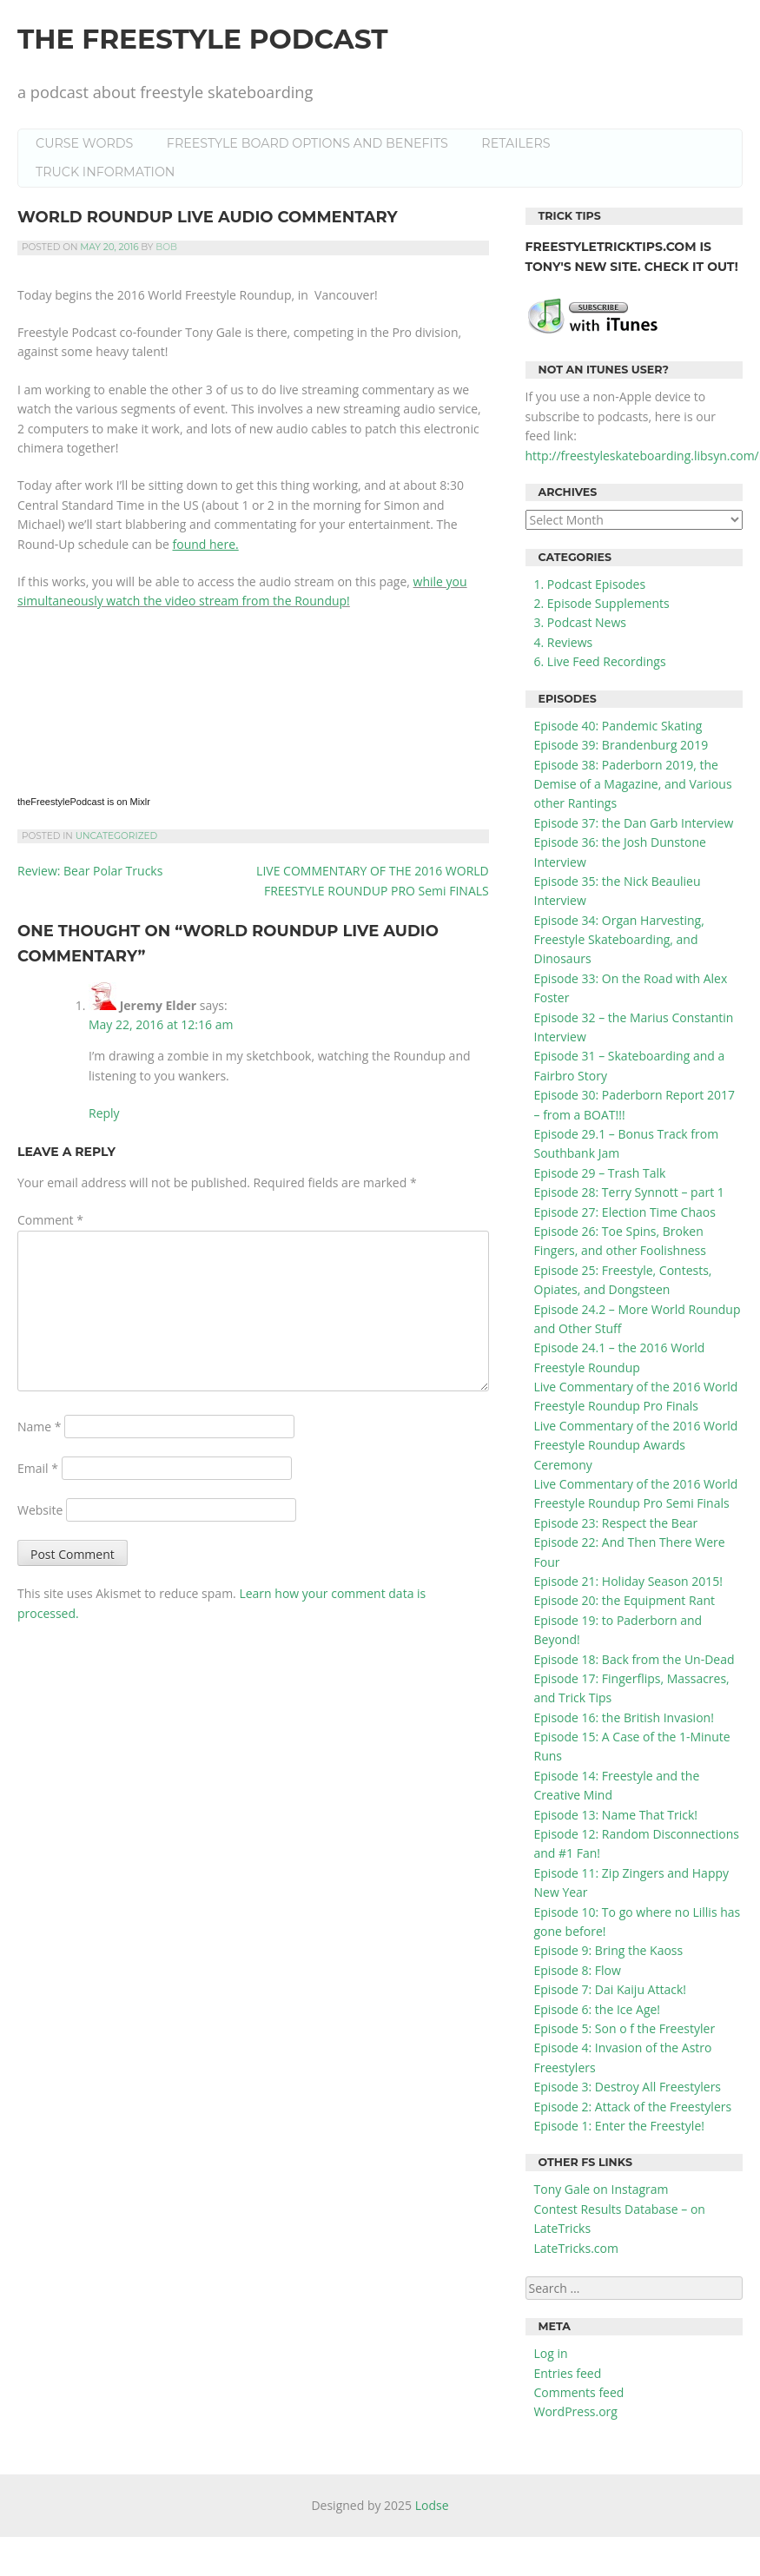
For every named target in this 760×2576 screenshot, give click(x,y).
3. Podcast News (580, 622)
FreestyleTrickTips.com (612, 246)
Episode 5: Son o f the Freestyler (625, 2028)
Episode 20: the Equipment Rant (625, 1600)
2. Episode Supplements (602, 603)
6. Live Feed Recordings (600, 661)
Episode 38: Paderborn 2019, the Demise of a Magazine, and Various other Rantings (633, 784)
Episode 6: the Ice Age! (597, 2009)
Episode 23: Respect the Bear (616, 1523)
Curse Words (84, 143)
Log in (551, 2353)
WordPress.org (576, 2411)
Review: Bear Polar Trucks (89, 870)
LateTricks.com (576, 2248)
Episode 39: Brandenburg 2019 (621, 744)
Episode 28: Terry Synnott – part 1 (629, 1192)
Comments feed (579, 2392)
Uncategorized (117, 836)
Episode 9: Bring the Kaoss (609, 1950)
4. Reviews (563, 642)
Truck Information (105, 172)
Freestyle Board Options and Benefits (307, 143)
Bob (166, 247)
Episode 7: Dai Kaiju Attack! (610, 1989)
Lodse (432, 2505)
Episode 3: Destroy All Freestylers (628, 2086)
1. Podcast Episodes (590, 584)
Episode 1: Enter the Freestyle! (619, 2125)
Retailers (515, 143)
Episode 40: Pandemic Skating (618, 725)
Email (37, 1468)
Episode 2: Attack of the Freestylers (633, 2106)
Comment (50, 1220)
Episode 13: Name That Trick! (616, 1815)
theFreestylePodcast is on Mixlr (83, 801)
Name (39, 1426)
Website (40, 1510)
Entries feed (568, 2373)
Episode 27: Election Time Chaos (625, 1212)
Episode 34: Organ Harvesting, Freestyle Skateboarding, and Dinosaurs (619, 940)
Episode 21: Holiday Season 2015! (629, 1581)
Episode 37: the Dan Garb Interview (634, 823)
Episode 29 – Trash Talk (600, 1173)
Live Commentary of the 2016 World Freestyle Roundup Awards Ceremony (636, 1445)
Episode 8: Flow (577, 1970)
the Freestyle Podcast (202, 39)
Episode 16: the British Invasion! (624, 1717)
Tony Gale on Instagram (601, 2189)
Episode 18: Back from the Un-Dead (634, 1659)
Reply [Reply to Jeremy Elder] (104, 1113)
